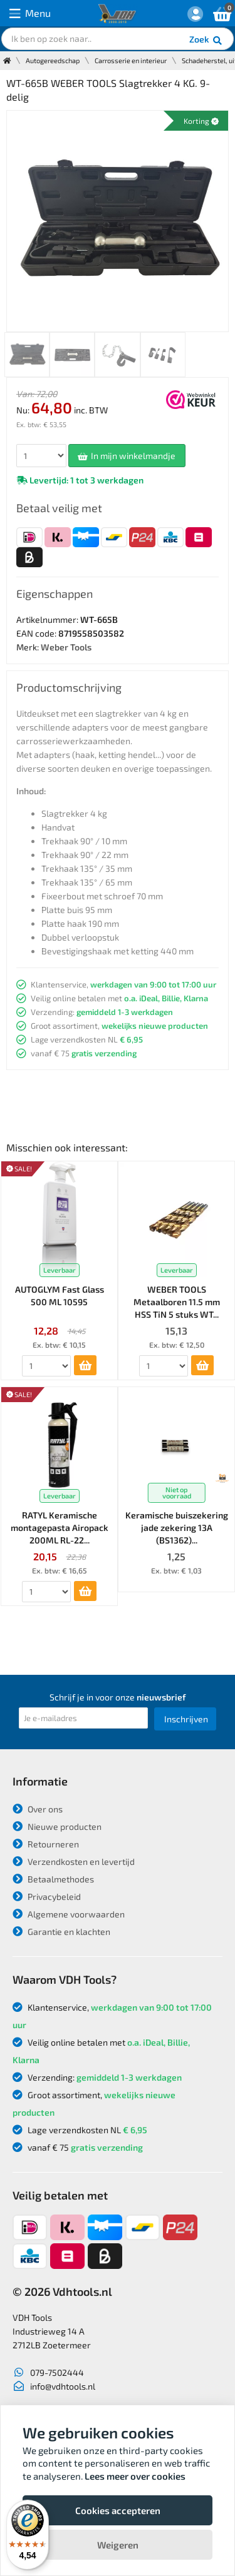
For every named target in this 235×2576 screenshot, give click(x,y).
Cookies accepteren (117, 2510)
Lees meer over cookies (135, 2476)
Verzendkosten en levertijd (74, 1861)
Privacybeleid (47, 1896)
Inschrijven (186, 1719)
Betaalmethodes (53, 1879)
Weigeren (117, 2544)
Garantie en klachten (61, 1931)
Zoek (206, 40)
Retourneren (46, 1844)
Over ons (38, 1809)
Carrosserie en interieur (131, 60)
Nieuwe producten (57, 1826)
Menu (30, 13)
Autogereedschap (53, 60)
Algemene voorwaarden (69, 1914)
